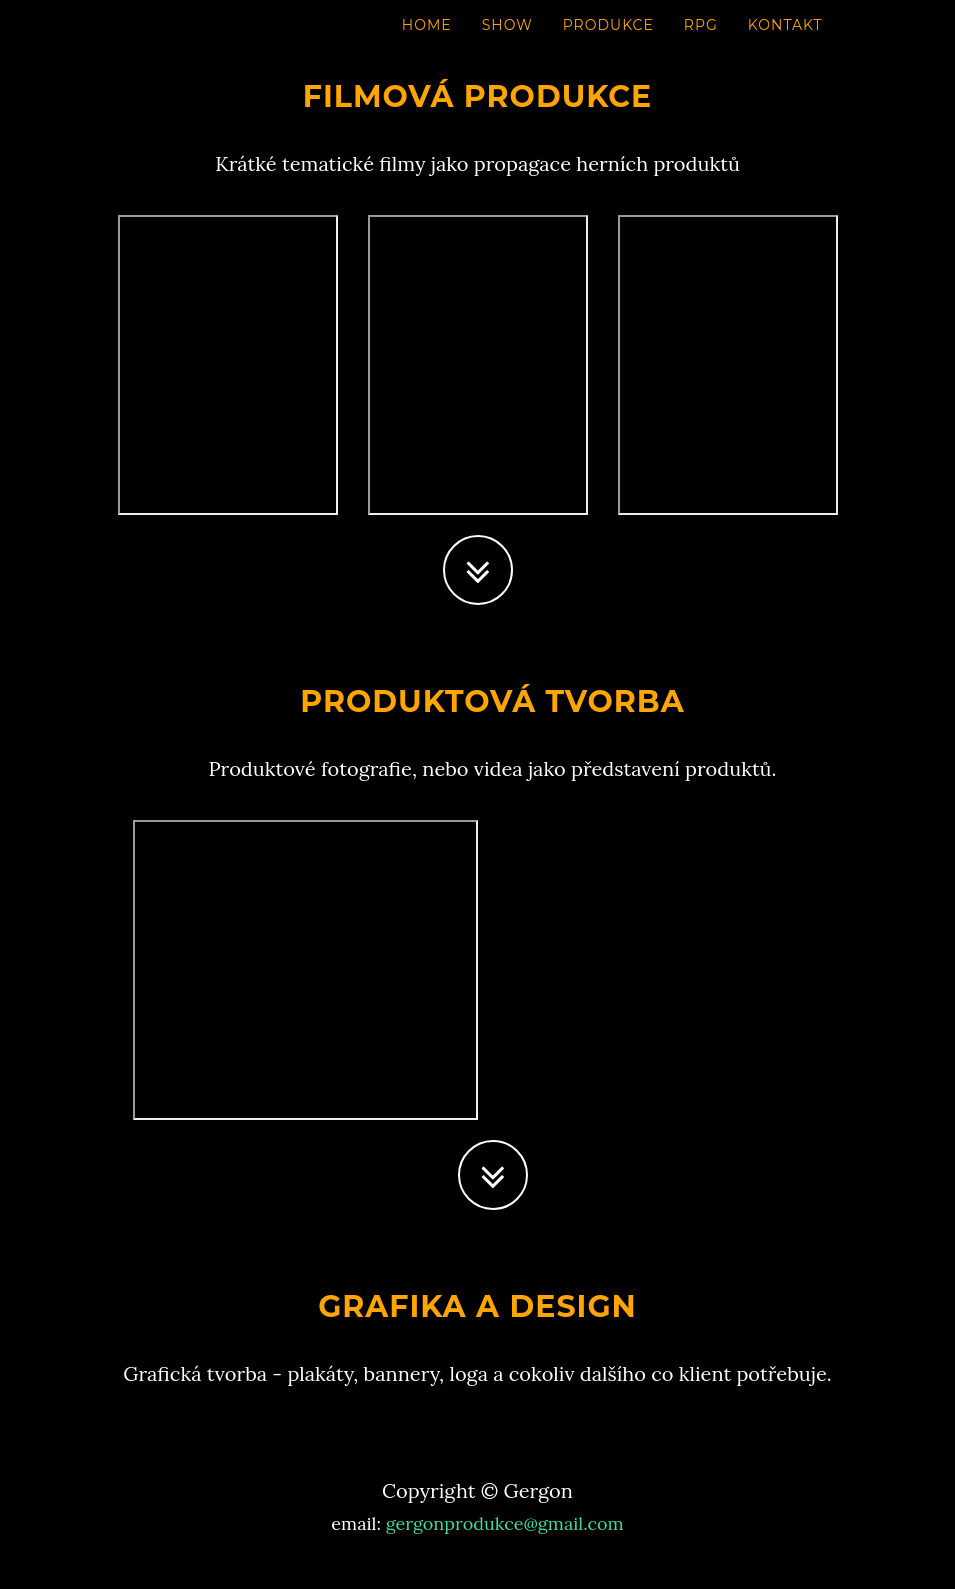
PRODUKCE (608, 45)
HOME (427, 45)
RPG (701, 45)
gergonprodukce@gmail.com (505, 1523)
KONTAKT (785, 45)
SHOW (507, 45)
